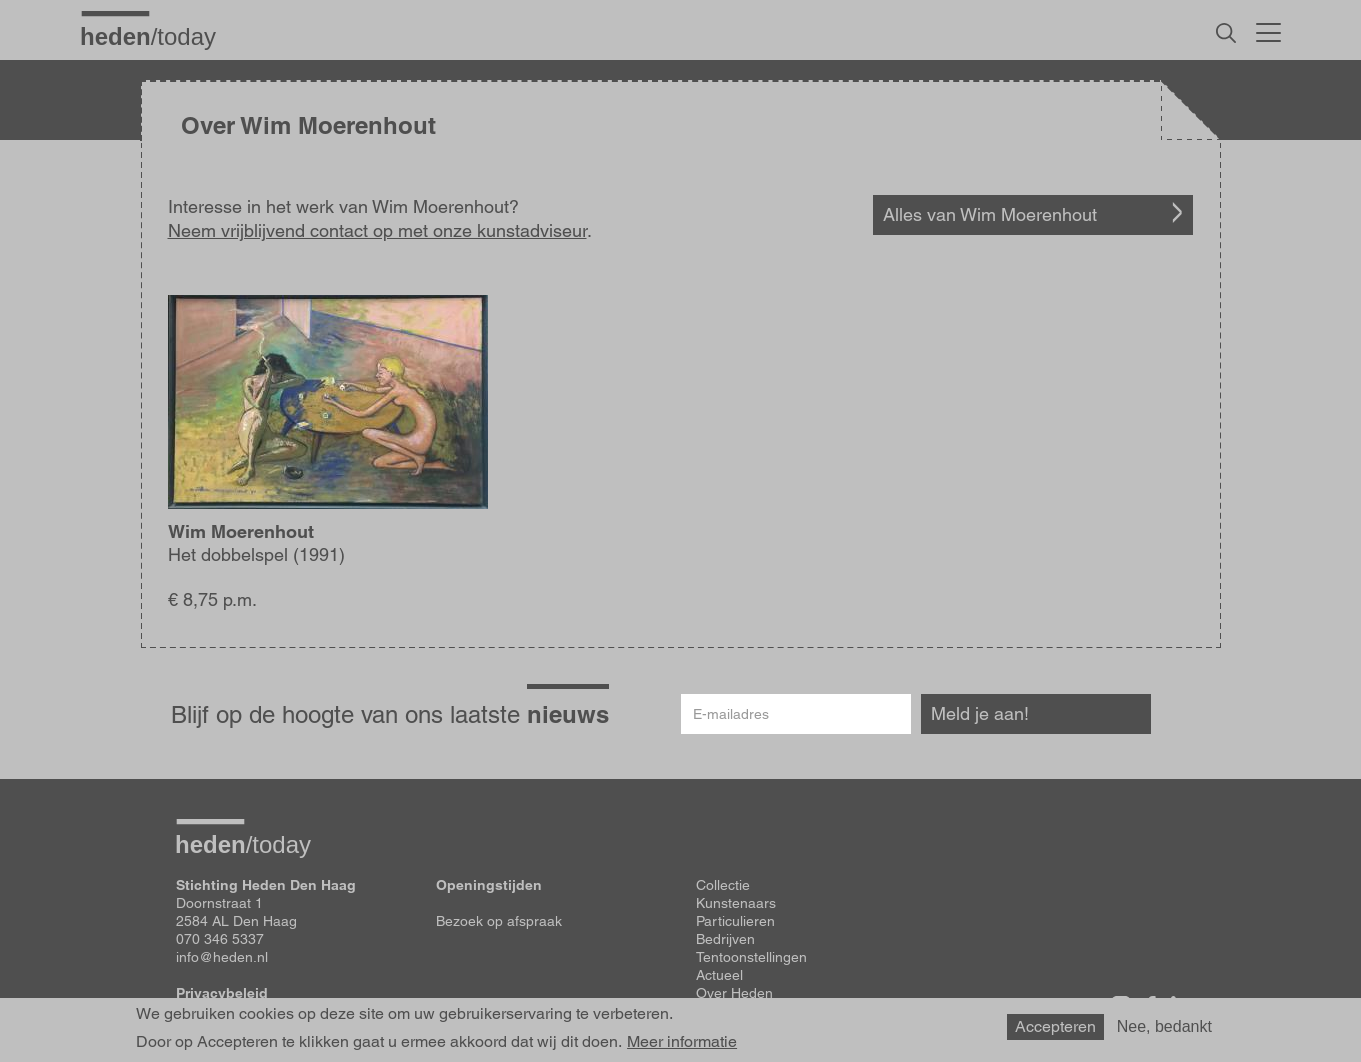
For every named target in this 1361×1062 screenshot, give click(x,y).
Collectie (723, 885)
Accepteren (1055, 1030)
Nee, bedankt (1164, 1030)
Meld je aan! (980, 713)
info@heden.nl (222, 957)
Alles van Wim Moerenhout (990, 214)
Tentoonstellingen (751, 957)
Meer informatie (682, 1047)
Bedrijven (725, 939)
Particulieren (735, 921)
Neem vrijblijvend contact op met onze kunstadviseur (377, 230)
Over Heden (734, 993)
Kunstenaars (736, 903)
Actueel (719, 975)
